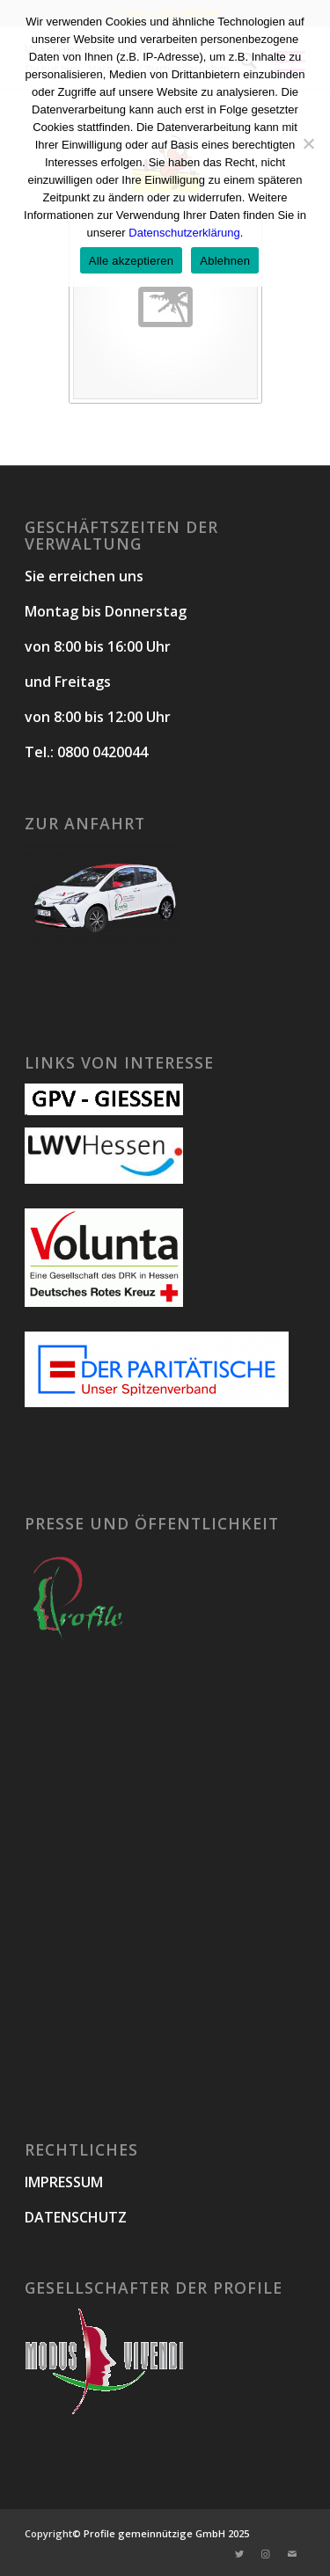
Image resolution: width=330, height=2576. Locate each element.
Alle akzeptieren (131, 260)
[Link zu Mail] (292, 2554)
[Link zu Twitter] (239, 2554)
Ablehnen (225, 260)
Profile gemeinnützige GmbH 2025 (166, 2533)
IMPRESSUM (64, 2182)
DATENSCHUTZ (76, 2217)
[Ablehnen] (308, 143)
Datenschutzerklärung (183, 232)
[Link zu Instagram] (266, 2554)
